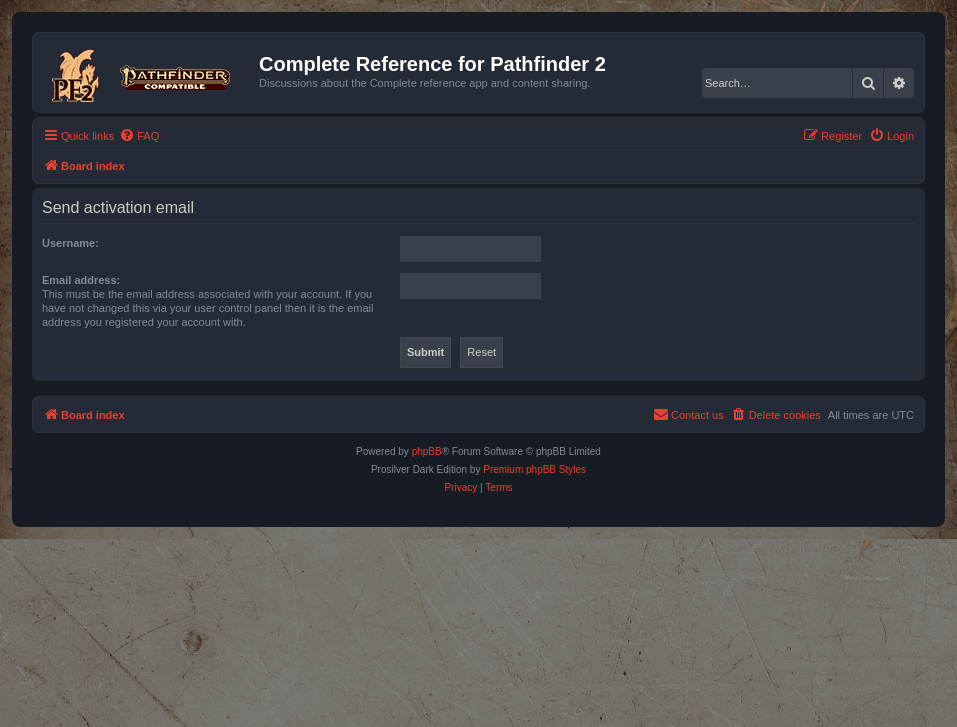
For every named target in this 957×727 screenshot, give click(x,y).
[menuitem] (139, 136)
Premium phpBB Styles (534, 469)
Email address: (81, 280)
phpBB (427, 451)
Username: (70, 243)
